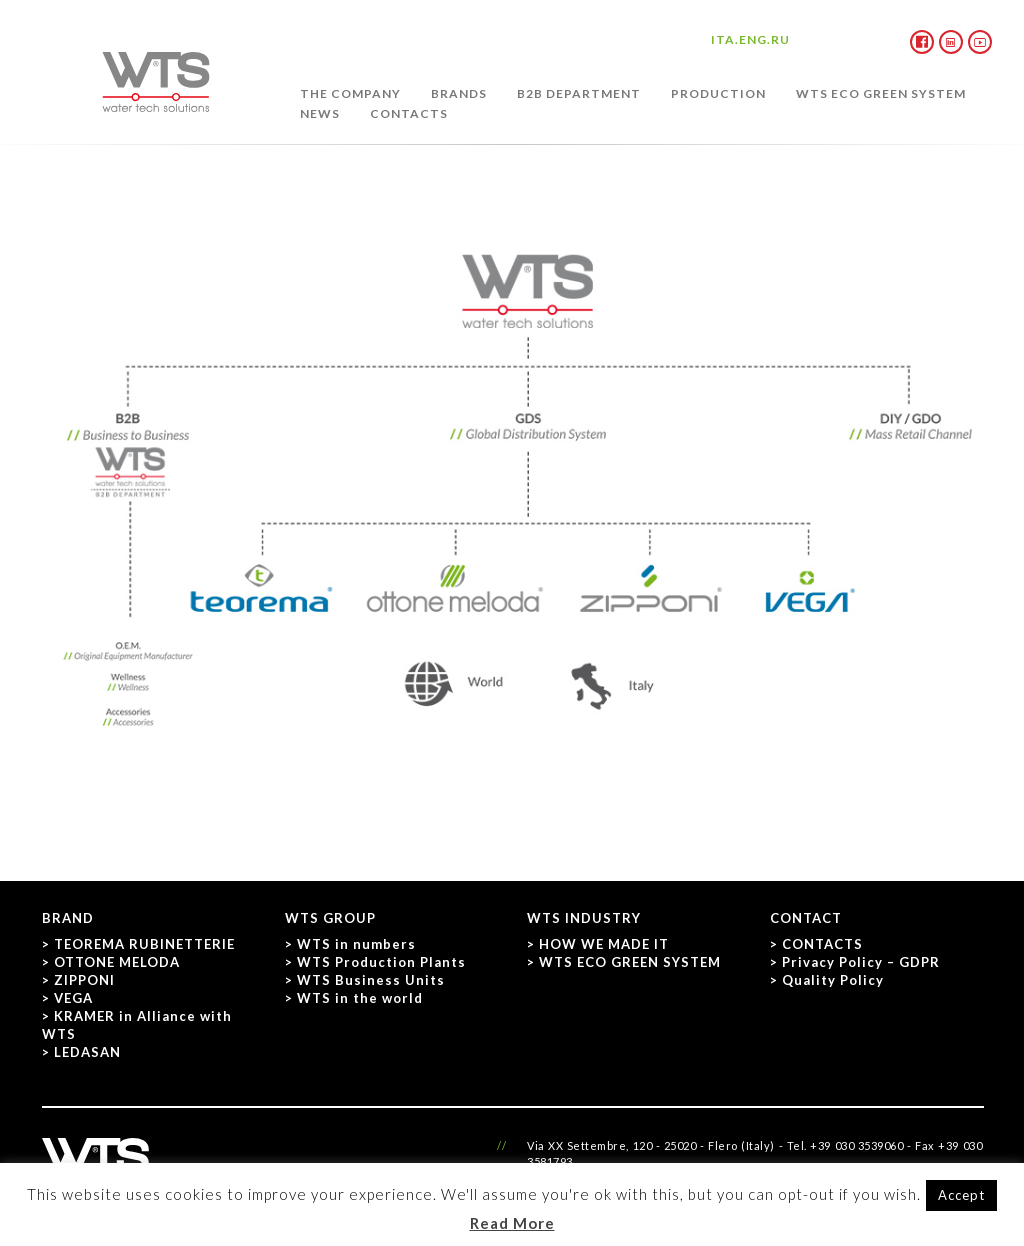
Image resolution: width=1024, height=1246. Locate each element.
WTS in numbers (356, 944)
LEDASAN (87, 1052)
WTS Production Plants (381, 962)
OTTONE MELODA (117, 962)
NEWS (320, 113)
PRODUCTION (718, 93)
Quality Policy (833, 980)
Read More (512, 1223)
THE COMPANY (350, 93)
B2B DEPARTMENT (579, 93)
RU (780, 39)
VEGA (73, 998)
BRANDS (459, 93)
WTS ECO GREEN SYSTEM (881, 93)
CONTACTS (409, 113)
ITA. (725, 39)
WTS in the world (360, 998)
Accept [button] (961, 1195)
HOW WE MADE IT (604, 944)
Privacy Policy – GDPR (861, 962)
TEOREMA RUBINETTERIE (144, 944)
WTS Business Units (371, 980)
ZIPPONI (84, 980)
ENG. (755, 39)
